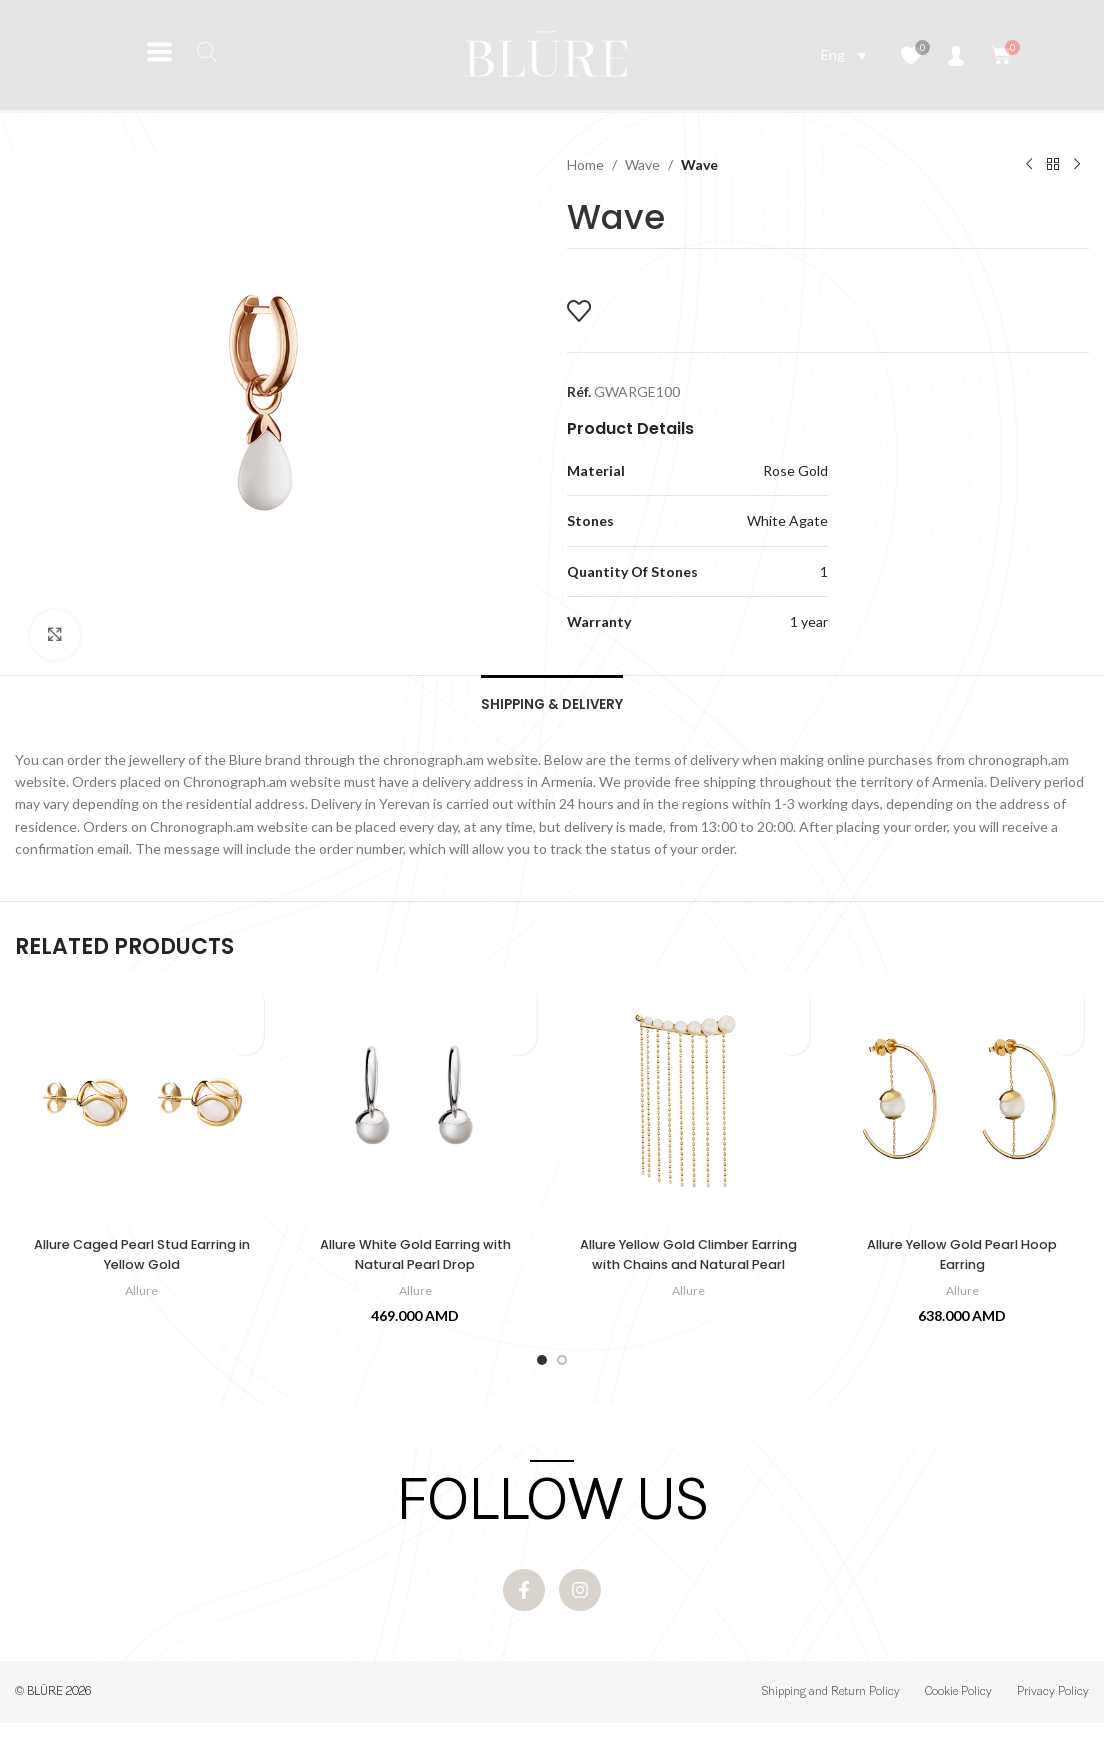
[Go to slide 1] (542, 1367)
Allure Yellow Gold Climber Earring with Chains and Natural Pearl (688, 1271)
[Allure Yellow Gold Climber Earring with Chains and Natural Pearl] (688, 1106)
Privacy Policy (1053, 1708)
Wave (642, 164)
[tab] (552, 705)
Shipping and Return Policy (831, 1708)
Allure (142, 1297)
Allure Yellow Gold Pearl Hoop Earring (962, 1262)
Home (585, 164)
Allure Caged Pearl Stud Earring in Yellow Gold (141, 1262)
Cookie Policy (958, 1708)
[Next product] (1077, 165)
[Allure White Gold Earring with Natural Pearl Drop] (415, 1106)
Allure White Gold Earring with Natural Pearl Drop (415, 1262)
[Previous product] (1029, 165)
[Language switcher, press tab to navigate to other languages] (843, 54)
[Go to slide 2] (562, 1367)
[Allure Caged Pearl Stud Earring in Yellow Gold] (141, 1106)
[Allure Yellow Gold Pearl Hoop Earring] (961, 1106)
